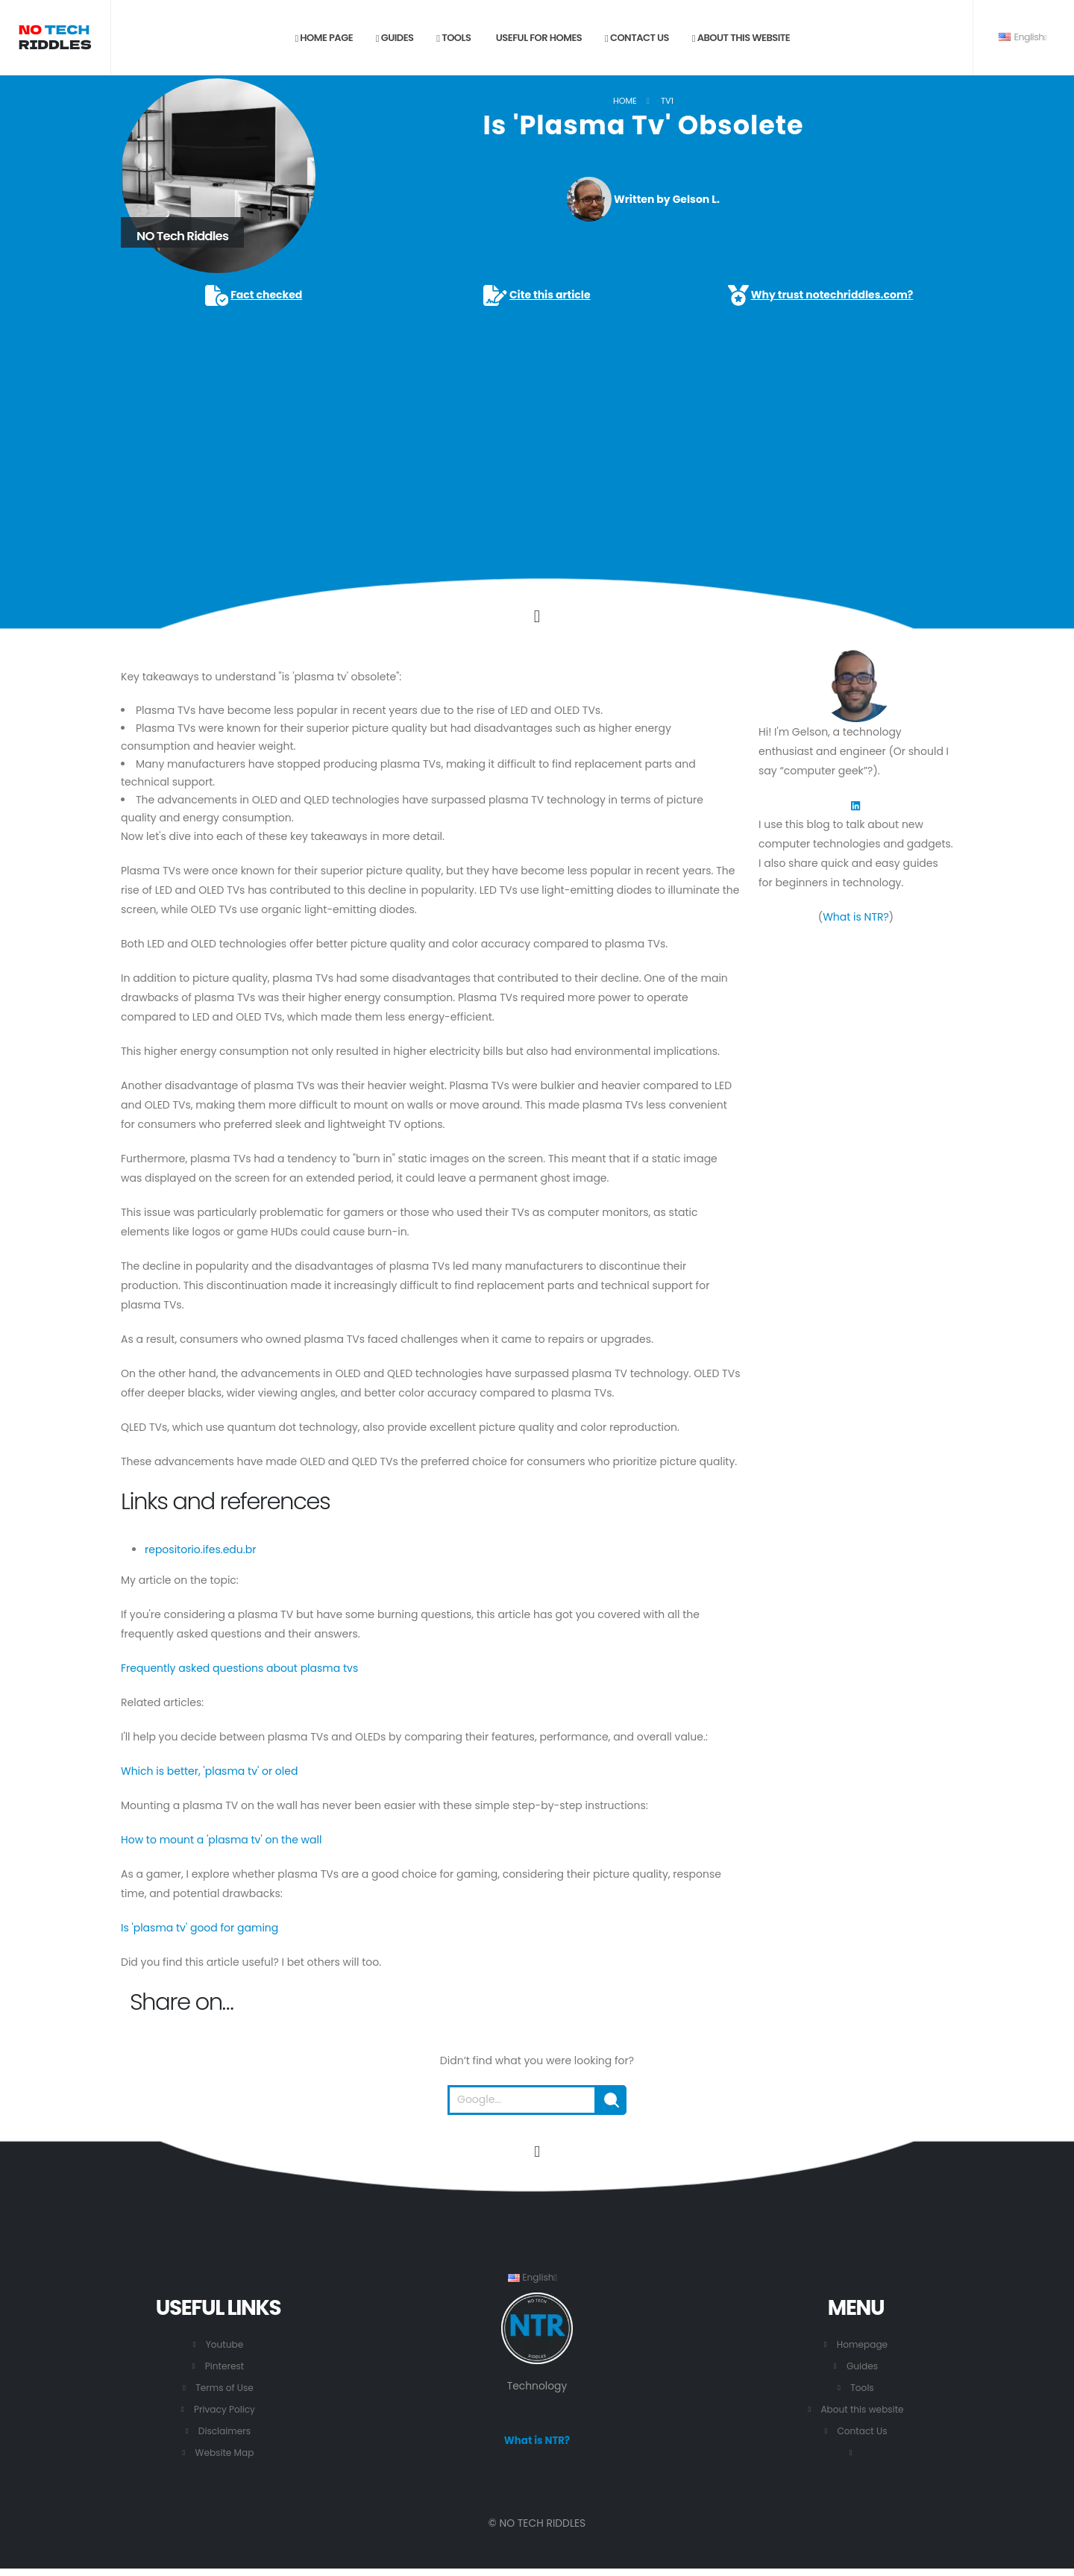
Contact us (637, 38)
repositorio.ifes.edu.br (200, 1549)
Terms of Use (225, 2387)
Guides (395, 38)
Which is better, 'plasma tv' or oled (209, 1771)
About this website (741, 38)
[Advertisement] (537, 420)
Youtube (224, 2344)
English (1022, 37)
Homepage (862, 2344)
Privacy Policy (224, 2409)
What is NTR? (856, 916)
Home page (324, 38)
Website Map (224, 2452)
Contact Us (862, 2431)
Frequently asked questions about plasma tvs (239, 1668)
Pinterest (224, 2366)
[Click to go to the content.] (537, 616)
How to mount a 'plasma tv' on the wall (221, 1839)
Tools (453, 38)
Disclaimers (225, 2431)
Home (625, 101)
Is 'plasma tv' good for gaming (199, 1927)
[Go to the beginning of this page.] (537, 2151)
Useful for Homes (538, 38)
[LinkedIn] (855, 804)
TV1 (667, 101)
